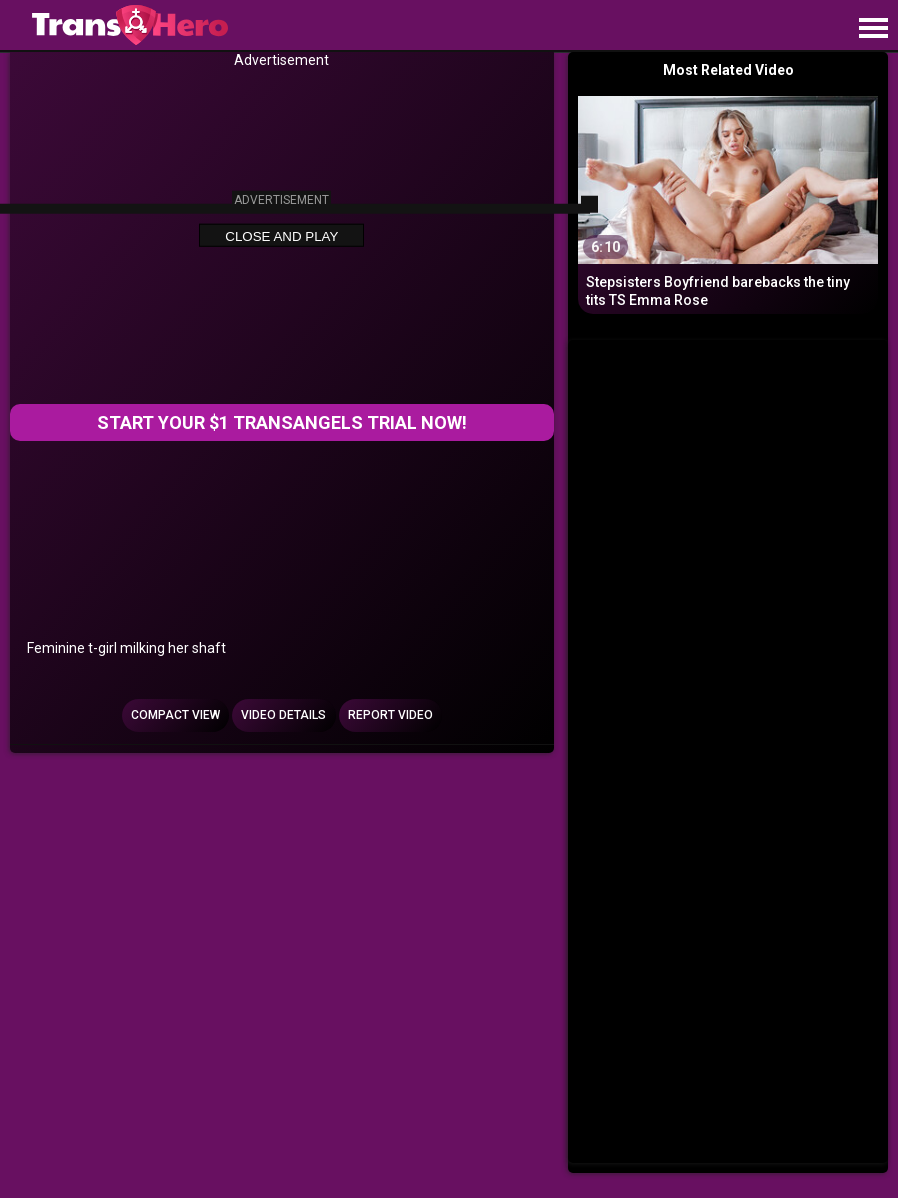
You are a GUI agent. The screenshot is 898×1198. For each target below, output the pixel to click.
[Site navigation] (873, 29)
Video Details (283, 715)
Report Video (390, 715)
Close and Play (281, 236)
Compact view (175, 715)
